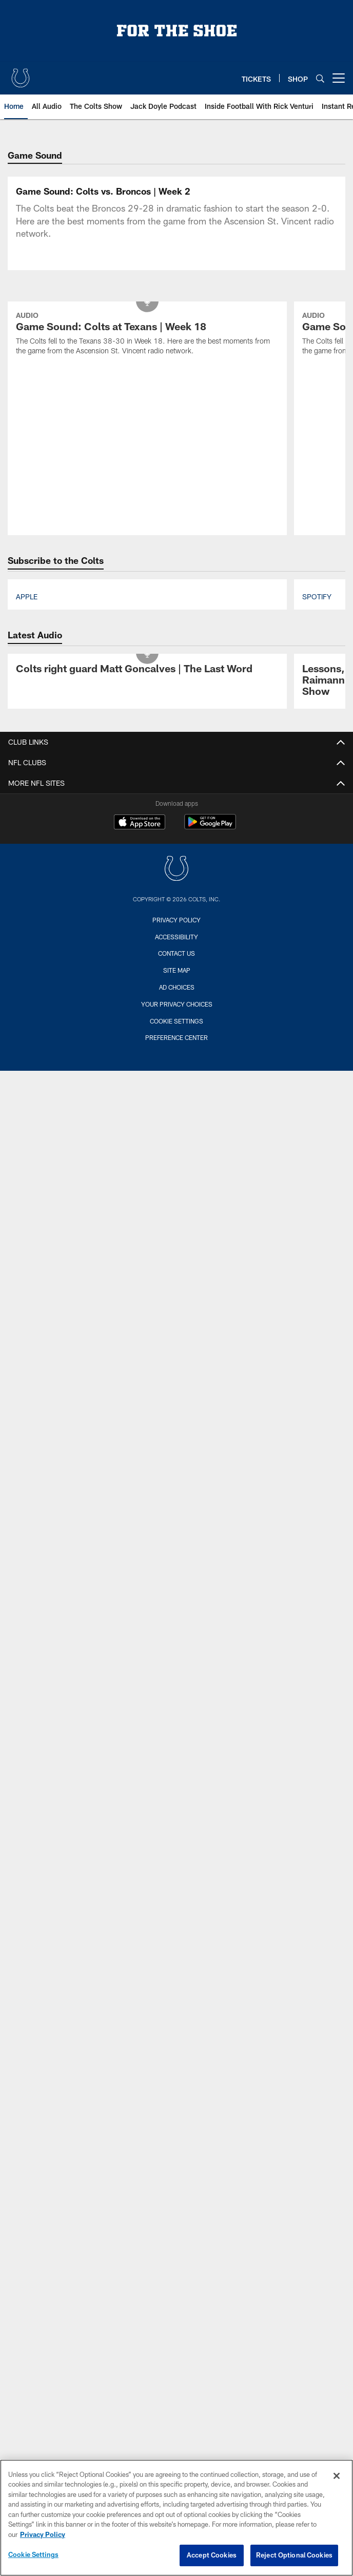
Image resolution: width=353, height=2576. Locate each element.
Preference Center (176, 1228)
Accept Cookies (212, 2555)
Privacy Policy (176, 1109)
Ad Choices (176, 1177)
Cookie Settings (176, 1211)
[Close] (336, 2476)
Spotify (316, 786)
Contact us (176, 1143)
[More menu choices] (338, 78)
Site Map (176, 1160)
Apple (26, 786)
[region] (176, 2517)
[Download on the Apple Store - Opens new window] (139, 1013)
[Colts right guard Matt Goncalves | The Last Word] (147, 860)
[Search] (320, 78)
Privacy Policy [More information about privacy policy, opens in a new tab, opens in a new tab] (42, 2534)
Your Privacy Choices (176, 1194)
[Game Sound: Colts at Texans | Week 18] (147, 525)
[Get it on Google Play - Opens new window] (210, 1017)
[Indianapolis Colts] (176, 1059)
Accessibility (176, 1126)
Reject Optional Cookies (294, 2555)
